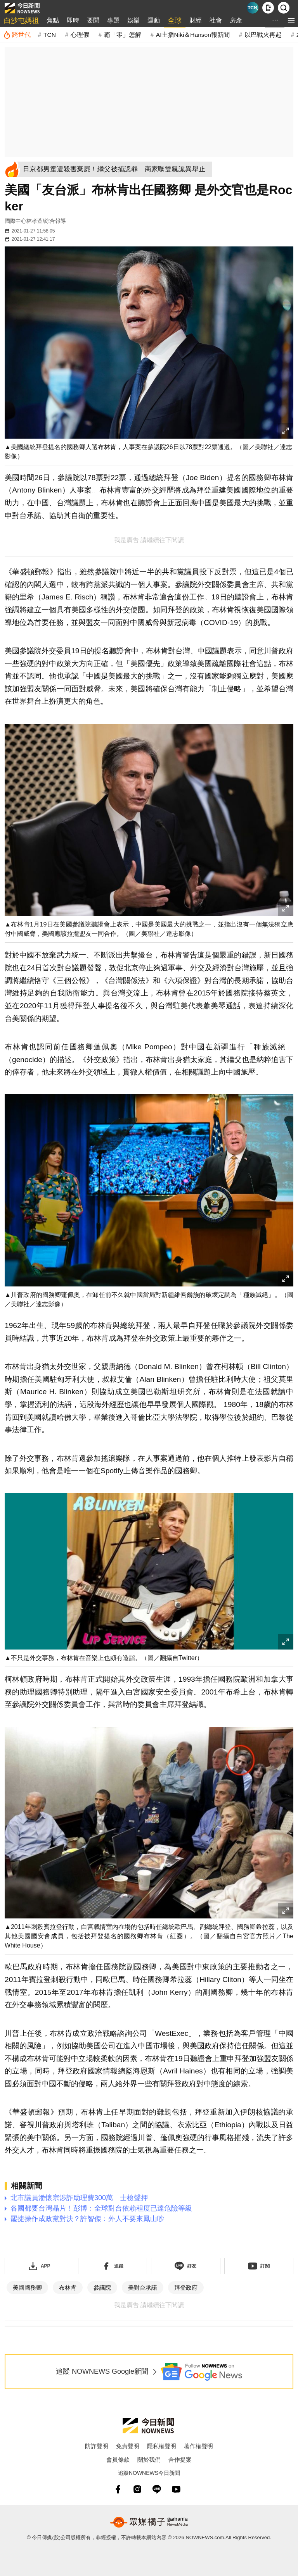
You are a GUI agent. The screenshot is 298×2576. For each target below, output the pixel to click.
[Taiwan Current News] (252, 8)
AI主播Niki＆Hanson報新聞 (193, 34)
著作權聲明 (198, 2446)
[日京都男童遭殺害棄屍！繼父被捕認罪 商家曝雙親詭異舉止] (116, 169)
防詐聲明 (96, 2446)
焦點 (53, 20)
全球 (175, 20)
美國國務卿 (27, 2287)
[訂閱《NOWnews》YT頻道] (259, 2266)
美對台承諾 (142, 2287)
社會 (216, 20)
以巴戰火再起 (263, 34)
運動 (153, 20)
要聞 (93, 20)
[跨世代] (17, 35)
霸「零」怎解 (122, 34)
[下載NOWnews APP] (268, 8)
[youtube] (176, 2489)
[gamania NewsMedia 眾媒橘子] (149, 2522)
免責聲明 (127, 2446)
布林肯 (67, 2287)
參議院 (102, 2287)
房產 (236, 20)
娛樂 (133, 20)
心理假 (80, 34)
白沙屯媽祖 (21, 20)
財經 (195, 20)
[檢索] (283, 8)
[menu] (291, 20)
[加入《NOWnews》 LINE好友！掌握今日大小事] (185, 2266)
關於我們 (149, 2459)
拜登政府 (186, 2287)
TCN (49, 34)
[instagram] (137, 2489)
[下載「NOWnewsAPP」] (39, 2266)
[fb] (118, 2489)
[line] (157, 2489)
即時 (73, 20)
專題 (113, 20)
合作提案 (180, 2459)
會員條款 (118, 2459)
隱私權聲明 (161, 2446)
